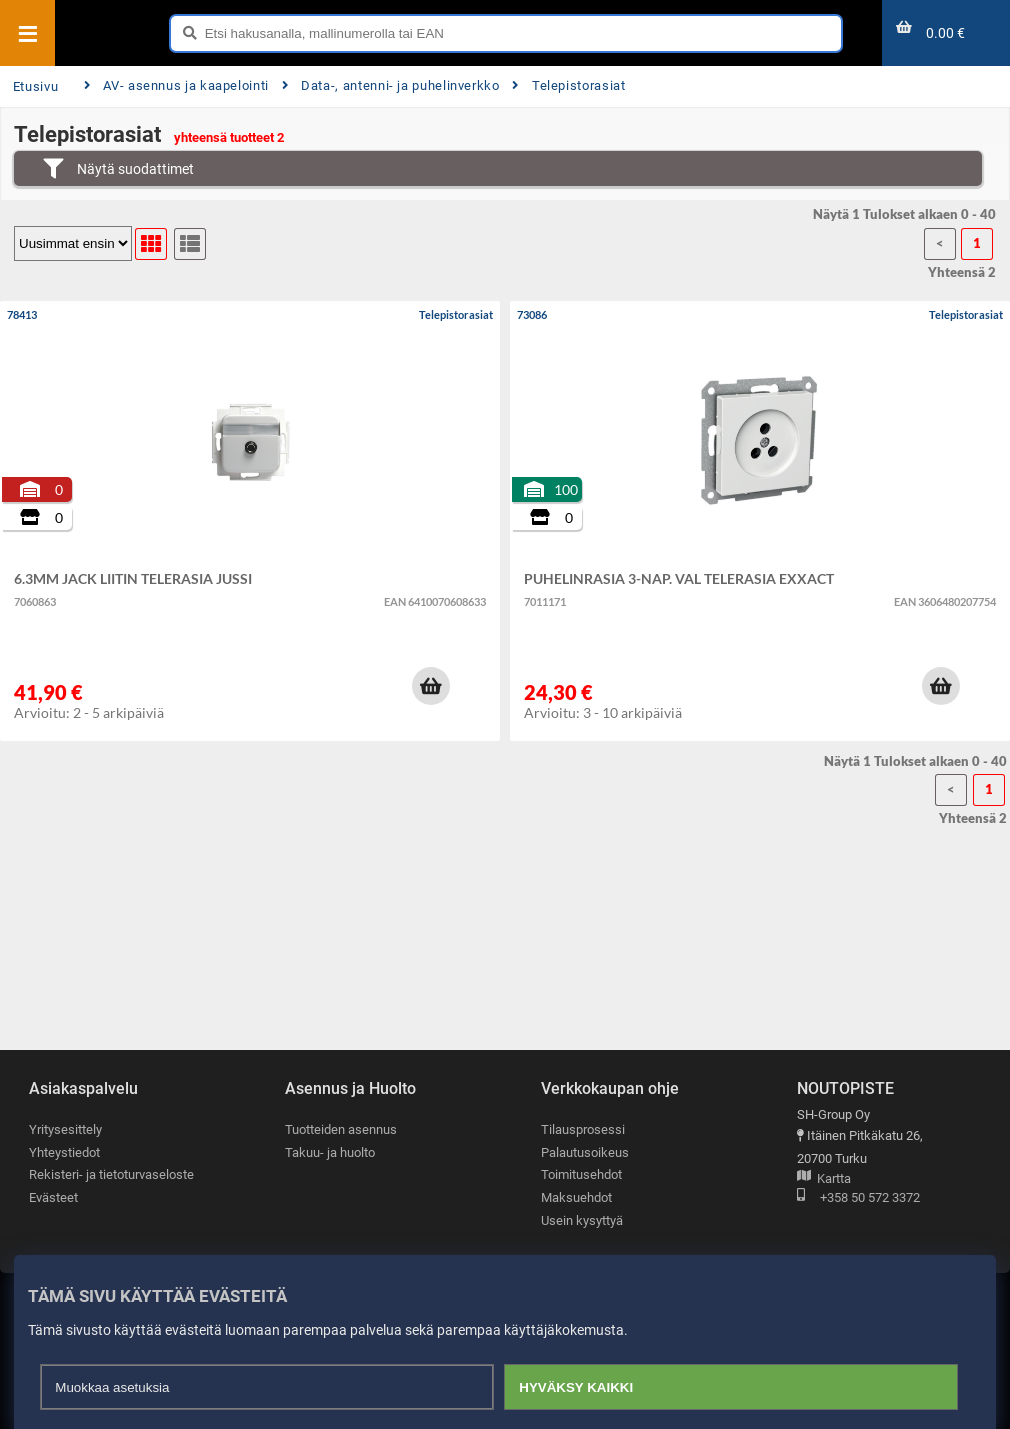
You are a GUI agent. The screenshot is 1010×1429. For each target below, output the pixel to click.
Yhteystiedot (64, 1152)
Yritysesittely (65, 1129)
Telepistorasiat (568, 85)
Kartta (824, 1179)
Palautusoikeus (585, 1152)
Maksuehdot (576, 1197)
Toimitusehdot (581, 1174)
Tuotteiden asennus (341, 1129)
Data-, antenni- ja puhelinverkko (391, 85)
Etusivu (35, 86)
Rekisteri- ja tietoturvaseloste (111, 1174)
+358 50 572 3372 (858, 1198)
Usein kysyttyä (582, 1220)
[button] (431, 686)
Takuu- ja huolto (330, 1152)
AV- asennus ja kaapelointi (176, 85)
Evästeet (53, 1197)
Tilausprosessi (583, 1129)
